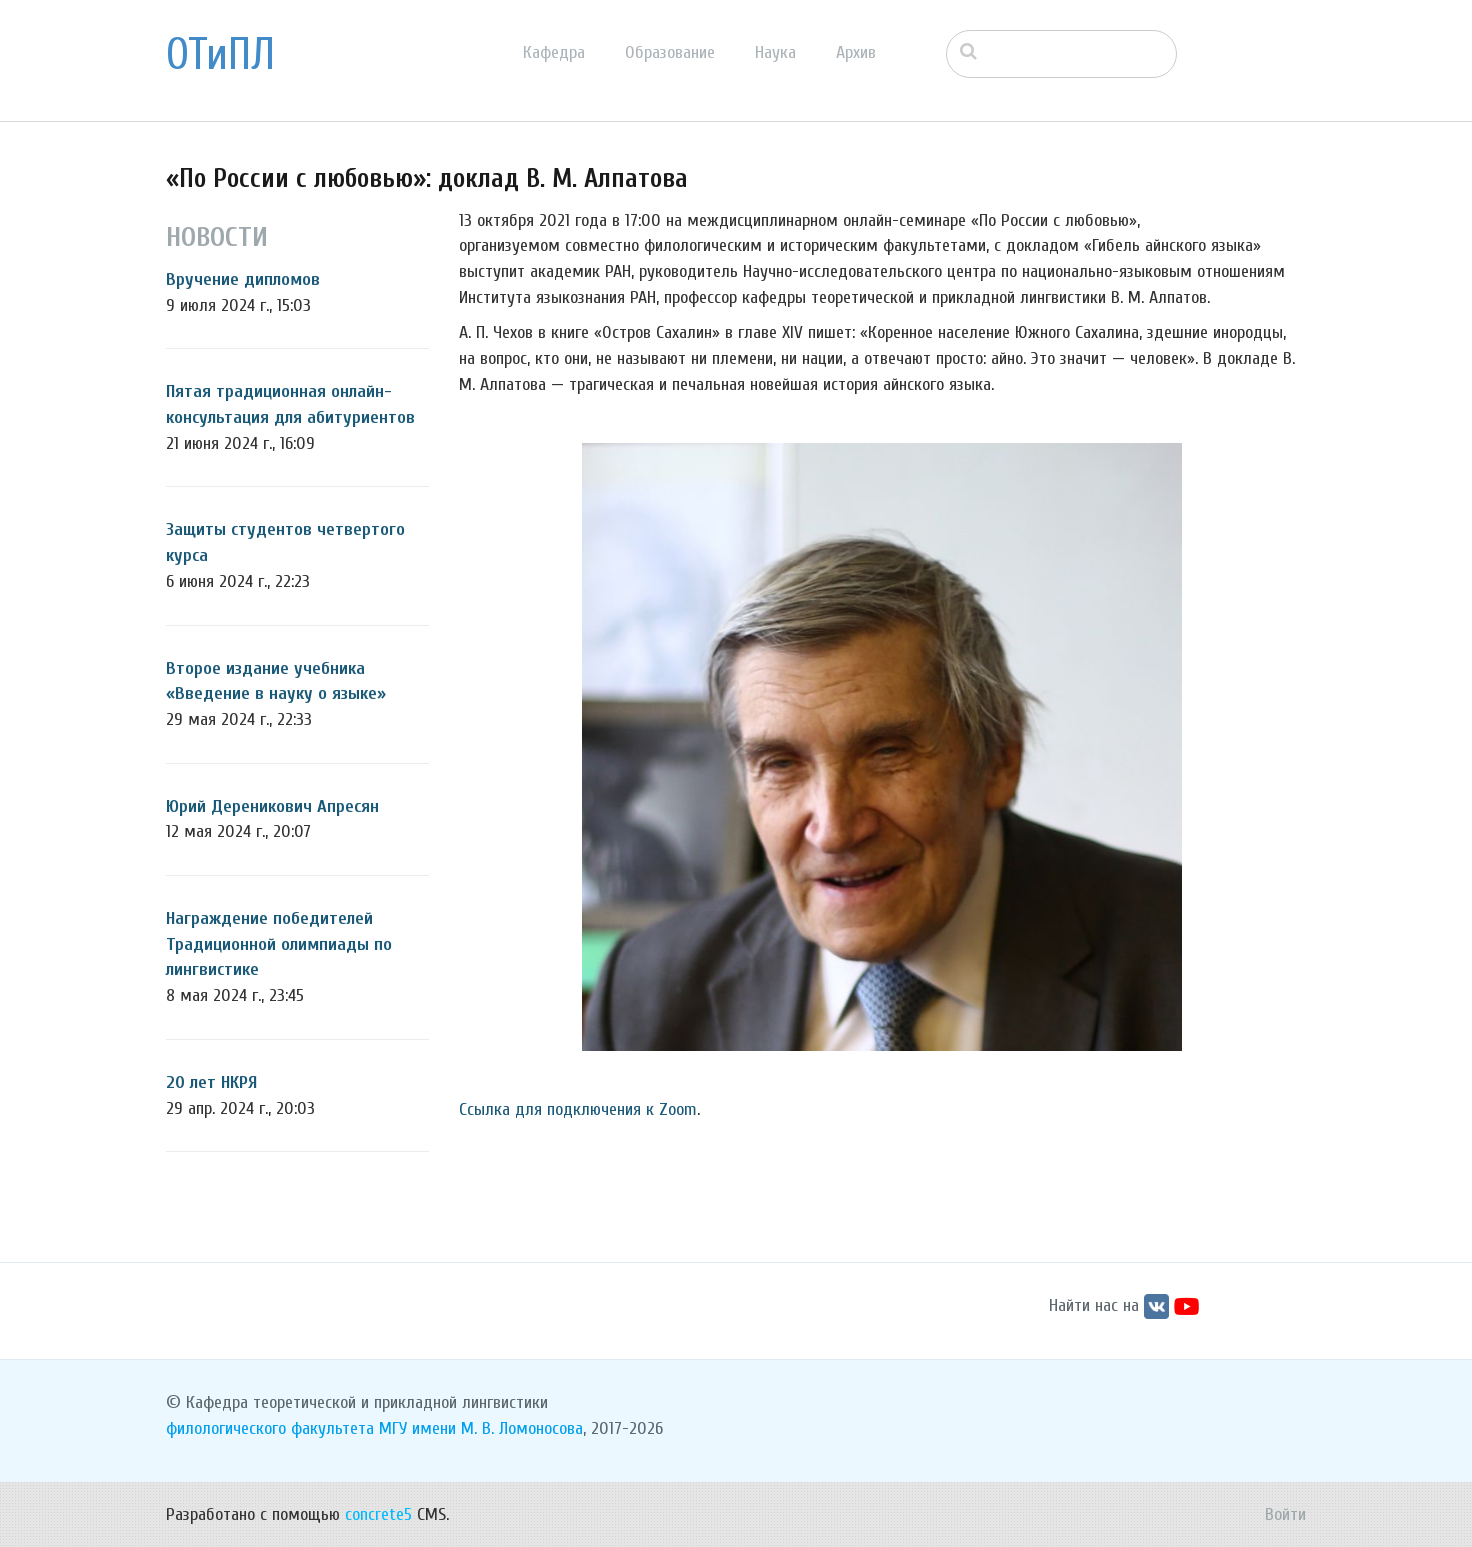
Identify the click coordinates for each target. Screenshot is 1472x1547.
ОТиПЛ (220, 55)
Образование (670, 52)
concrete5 (378, 1514)
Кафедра (554, 52)
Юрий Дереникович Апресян (272, 806)
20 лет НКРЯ (211, 1082)
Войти (1285, 1514)
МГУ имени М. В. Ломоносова (481, 1428)
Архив (856, 52)
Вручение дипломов (243, 279)
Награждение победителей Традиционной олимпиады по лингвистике (279, 944)
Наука (775, 52)
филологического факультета (270, 1428)
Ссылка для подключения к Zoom (578, 1109)
